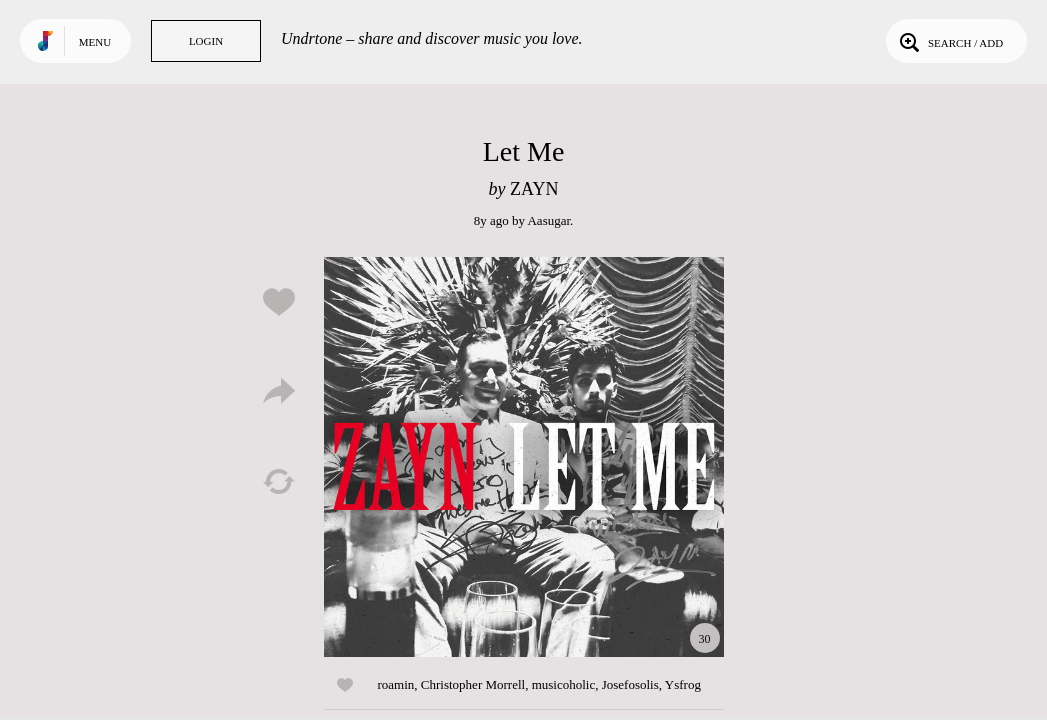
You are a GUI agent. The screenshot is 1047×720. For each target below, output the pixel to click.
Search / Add (949, 41)
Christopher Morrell (473, 684)
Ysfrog (683, 684)
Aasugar (548, 220)
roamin (396, 684)
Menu (95, 42)
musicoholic (564, 684)
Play (524, 457)
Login (206, 41)
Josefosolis (630, 684)
